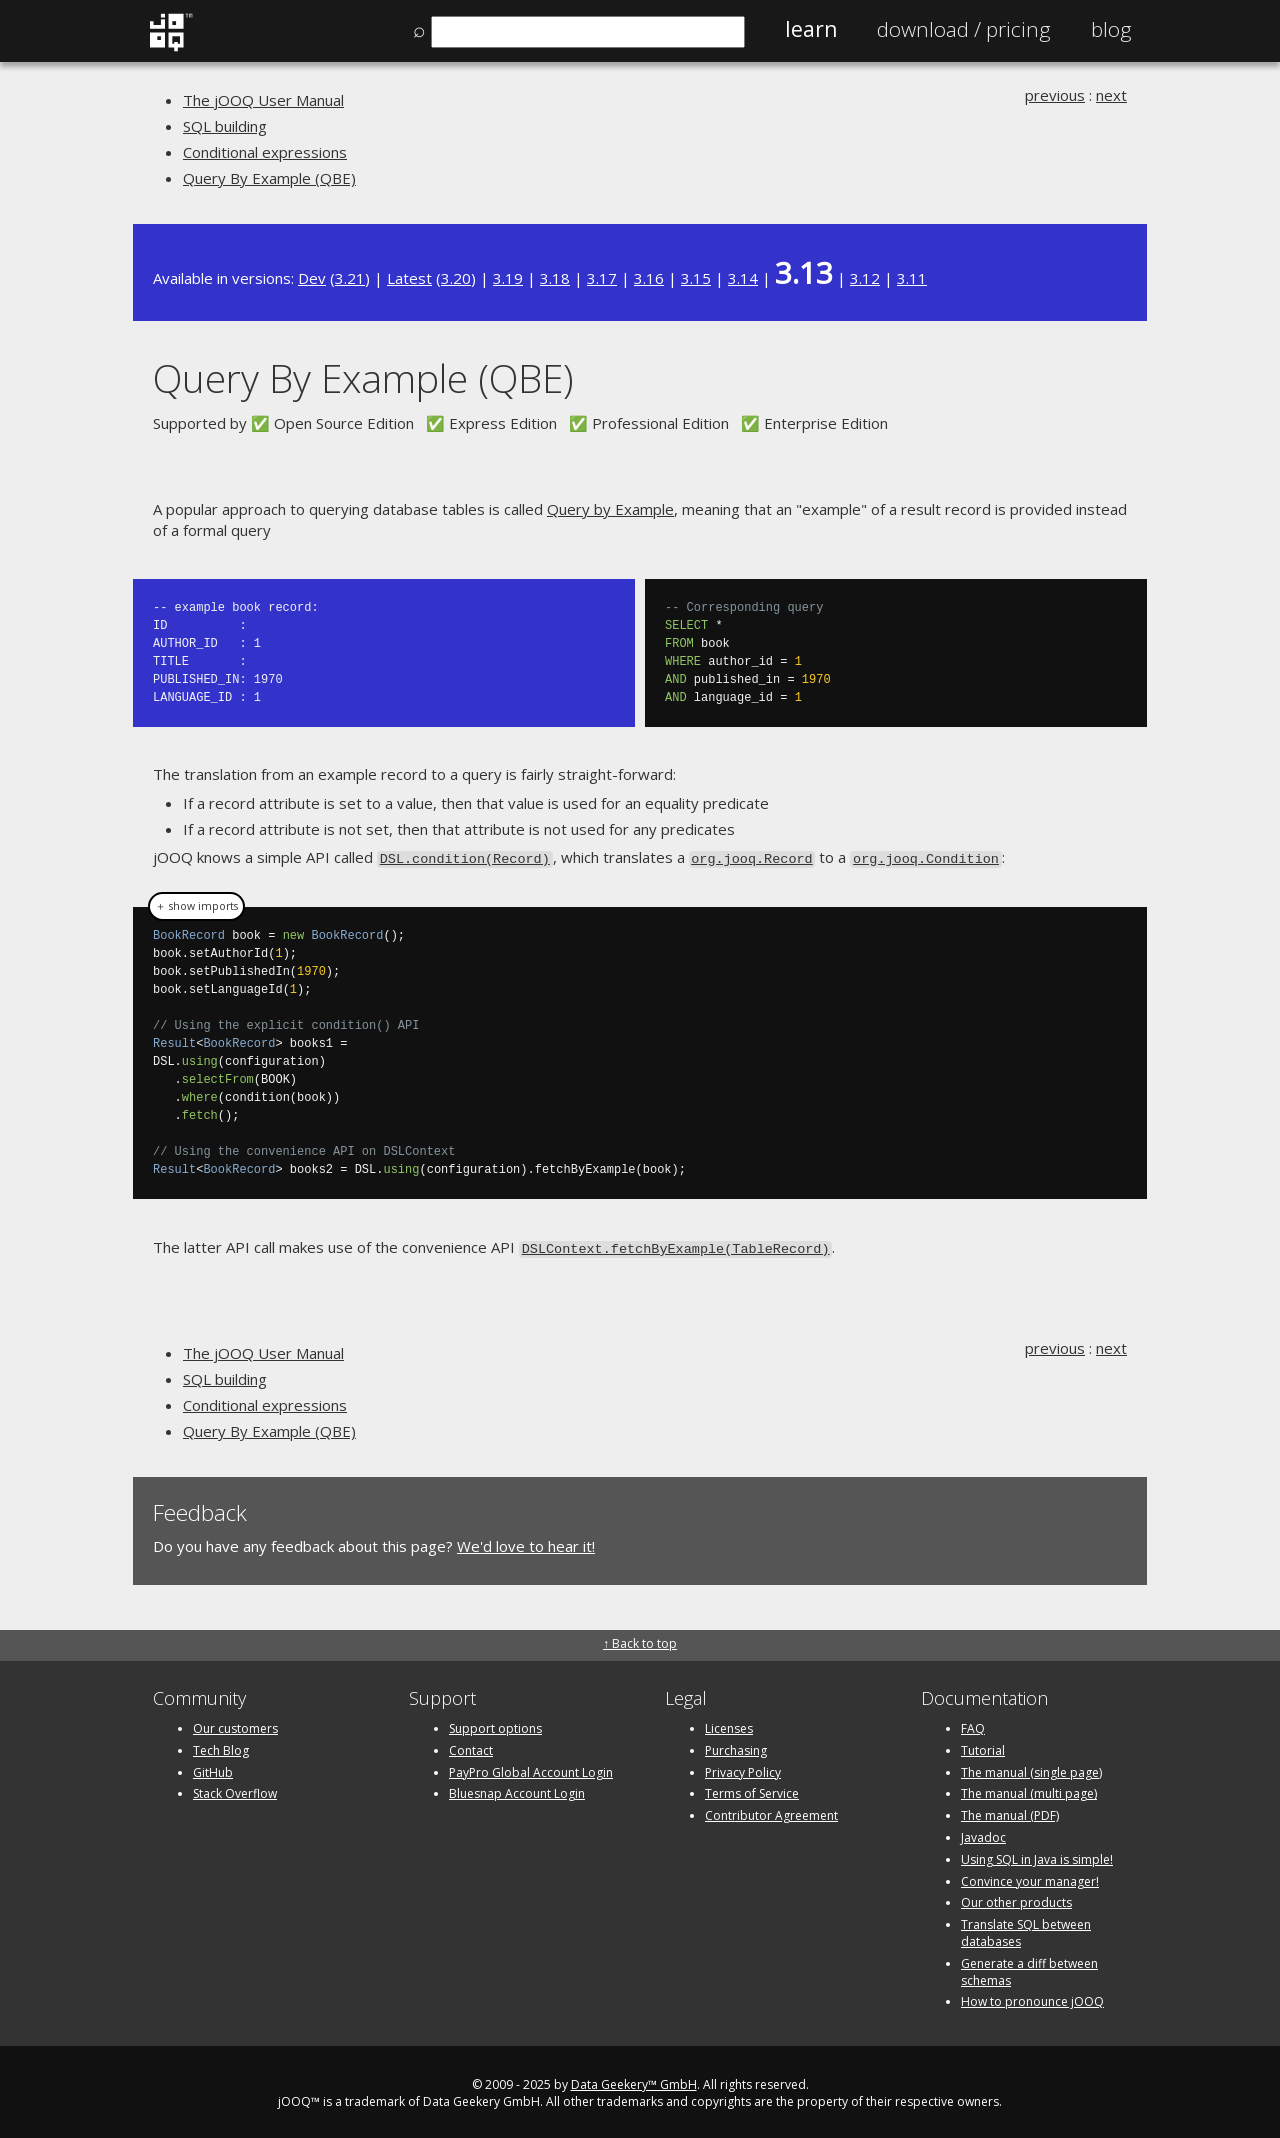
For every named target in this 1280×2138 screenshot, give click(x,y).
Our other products (1016, 1899)
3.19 (508, 278)
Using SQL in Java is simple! (1037, 1855)
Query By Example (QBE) (269, 178)
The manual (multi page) (1029, 1790)
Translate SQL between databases (1026, 1929)
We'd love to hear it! (526, 1543)
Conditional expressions (265, 152)
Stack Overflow (235, 1790)
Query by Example (610, 509)
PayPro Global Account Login (531, 1768)
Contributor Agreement (771, 1811)
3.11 (912, 278)
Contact (471, 1746)
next (1111, 95)
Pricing (964, 29)
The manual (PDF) (1010, 1811)
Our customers (235, 1724)
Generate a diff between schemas (1029, 1968)
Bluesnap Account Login (517, 1790)
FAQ (973, 1724)
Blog (1111, 29)
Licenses (729, 1724)
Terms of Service (752, 1790)
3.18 (555, 278)
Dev (312, 278)
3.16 (649, 278)
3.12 (865, 278)
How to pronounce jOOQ (1032, 1998)
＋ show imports (196, 905)
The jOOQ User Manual (263, 100)
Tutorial (983, 1746)
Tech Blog (221, 1746)
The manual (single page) (1031, 1768)
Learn (811, 29)
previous (1055, 95)
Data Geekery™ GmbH (634, 2080)
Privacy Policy (743, 1768)
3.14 (743, 278)
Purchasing (736, 1746)
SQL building (225, 126)
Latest (409, 278)
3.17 (602, 278)
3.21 (350, 278)
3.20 (456, 278)
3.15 (696, 278)
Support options (495, 1724)
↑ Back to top (640, 1639)
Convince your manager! (1030, 1877)
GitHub (213, 1768)
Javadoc (983, 1833)
